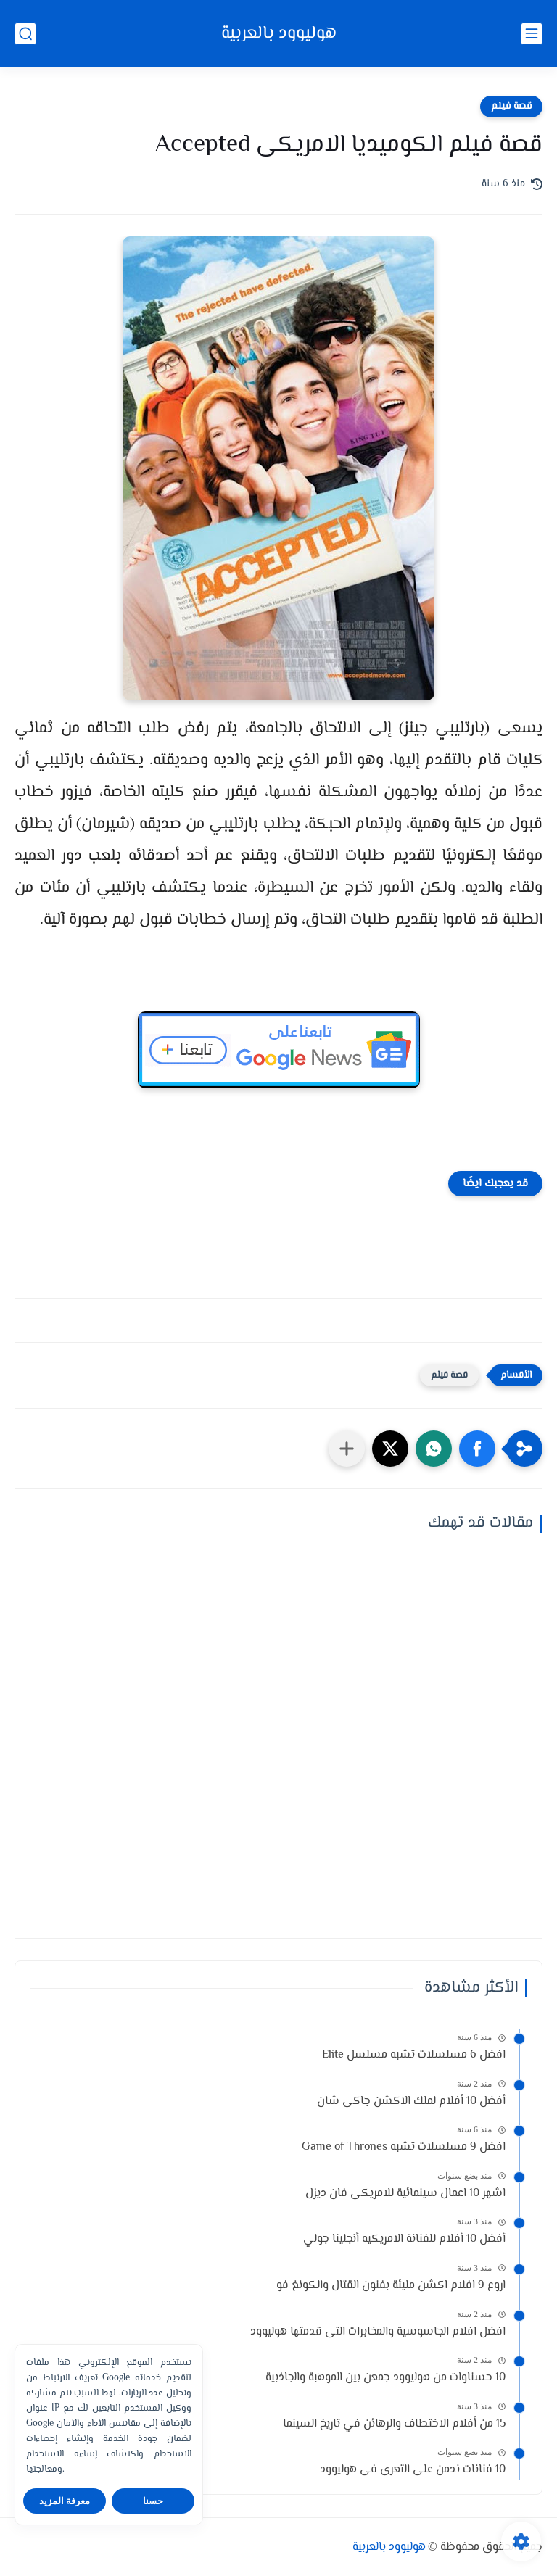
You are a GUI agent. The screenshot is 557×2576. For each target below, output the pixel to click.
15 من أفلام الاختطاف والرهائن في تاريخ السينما (394, 2424)
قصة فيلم (511, 107)
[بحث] (25, 33)
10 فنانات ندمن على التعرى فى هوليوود (413, 2470)
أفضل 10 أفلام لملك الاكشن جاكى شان (411, 2101)
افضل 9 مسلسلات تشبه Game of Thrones (404, 2147)
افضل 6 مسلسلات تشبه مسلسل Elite (414, 2055)
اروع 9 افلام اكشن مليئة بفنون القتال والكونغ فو (391, 2286)
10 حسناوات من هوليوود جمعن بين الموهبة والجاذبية (385, 2378)
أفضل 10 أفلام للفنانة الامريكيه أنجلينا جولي (404, 2239)
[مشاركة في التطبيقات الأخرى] (347, 1448)
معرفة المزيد (65, 2501)
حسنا (153, 2501)
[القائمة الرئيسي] (531, 33)
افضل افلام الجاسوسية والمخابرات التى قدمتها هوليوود (378, 2332)
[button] (477, 1448)
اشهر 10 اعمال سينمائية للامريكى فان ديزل (405, 2193)
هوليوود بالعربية (279, 33)
